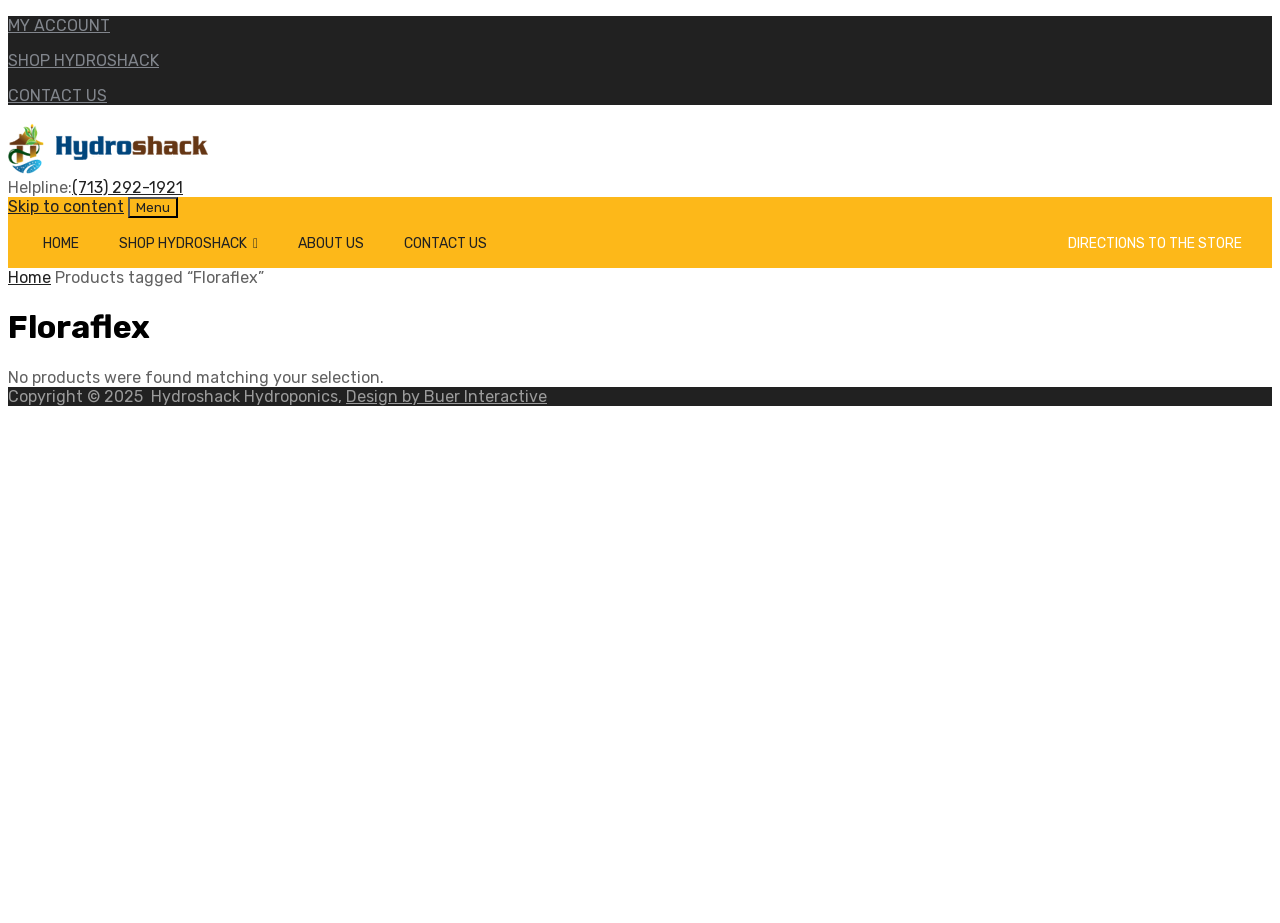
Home (61, 243)
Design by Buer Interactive (446, 396)
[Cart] (1033, 243)
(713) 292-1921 (127, 187)
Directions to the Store (1155, 243)
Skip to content (66, 206)
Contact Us (445, 243)
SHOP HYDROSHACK (83, 60)
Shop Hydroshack (188, 243)
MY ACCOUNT (59, 25)
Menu (153, 207)
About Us (331, 243)
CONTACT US (57, 95)
